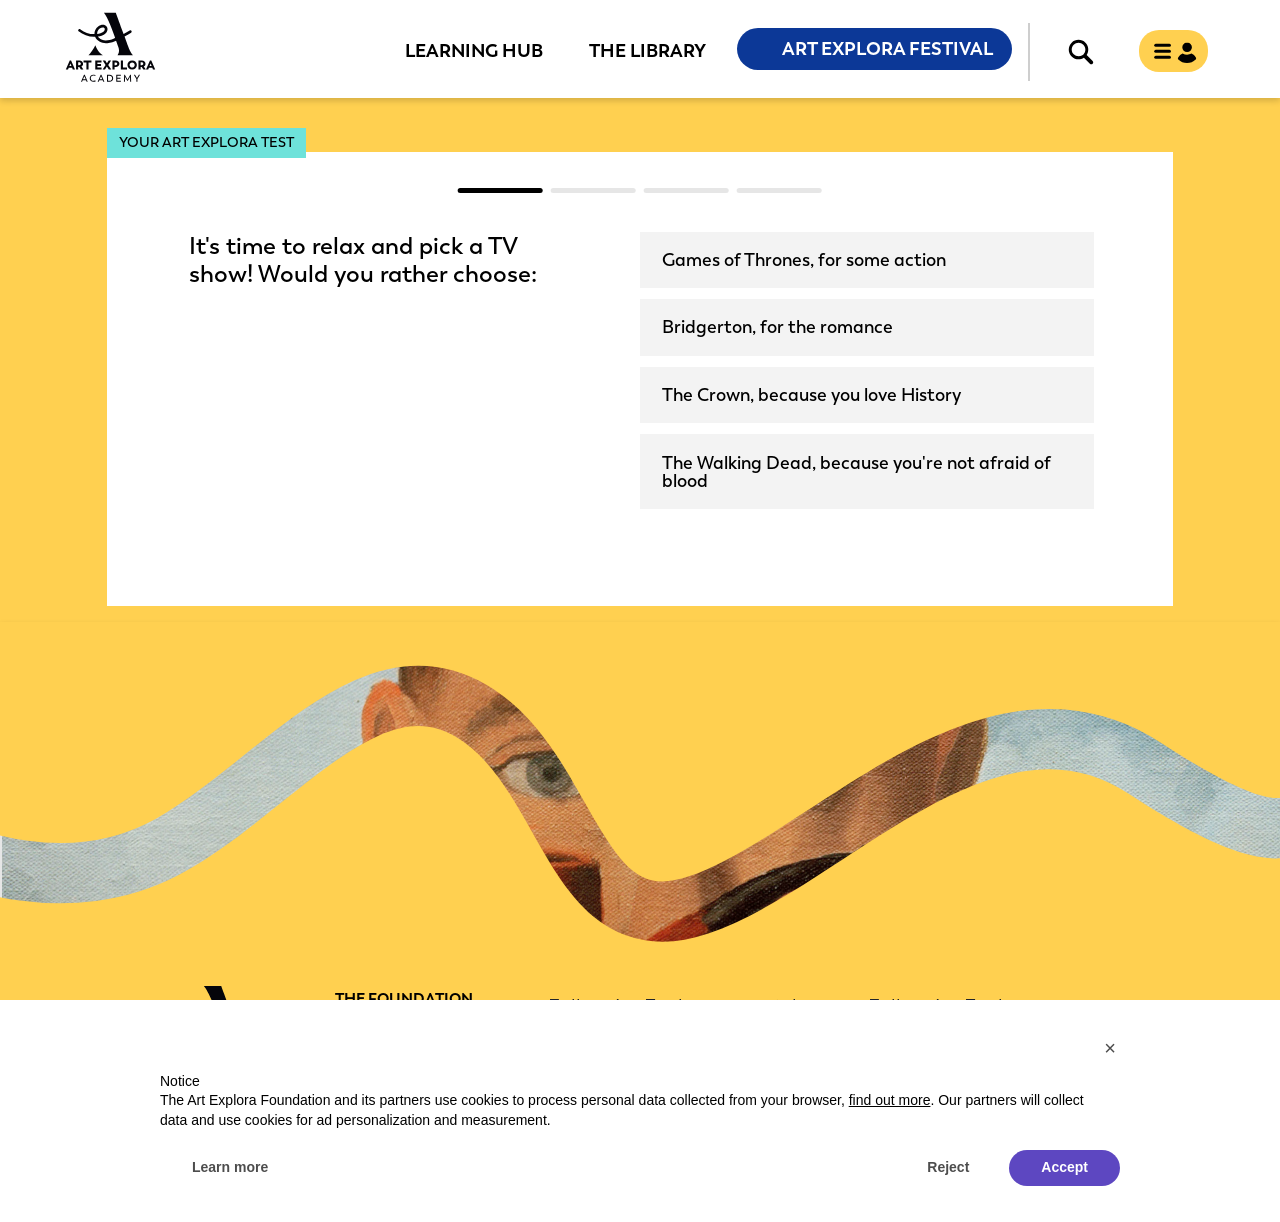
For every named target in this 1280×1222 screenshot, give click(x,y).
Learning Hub (474, 50)
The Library (647, 50)
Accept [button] (1064, 1167)
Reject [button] (948, 1167)
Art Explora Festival (887, 49)
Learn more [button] (230, 1167)
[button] (1110, 1048)
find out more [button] (890, 1100)
